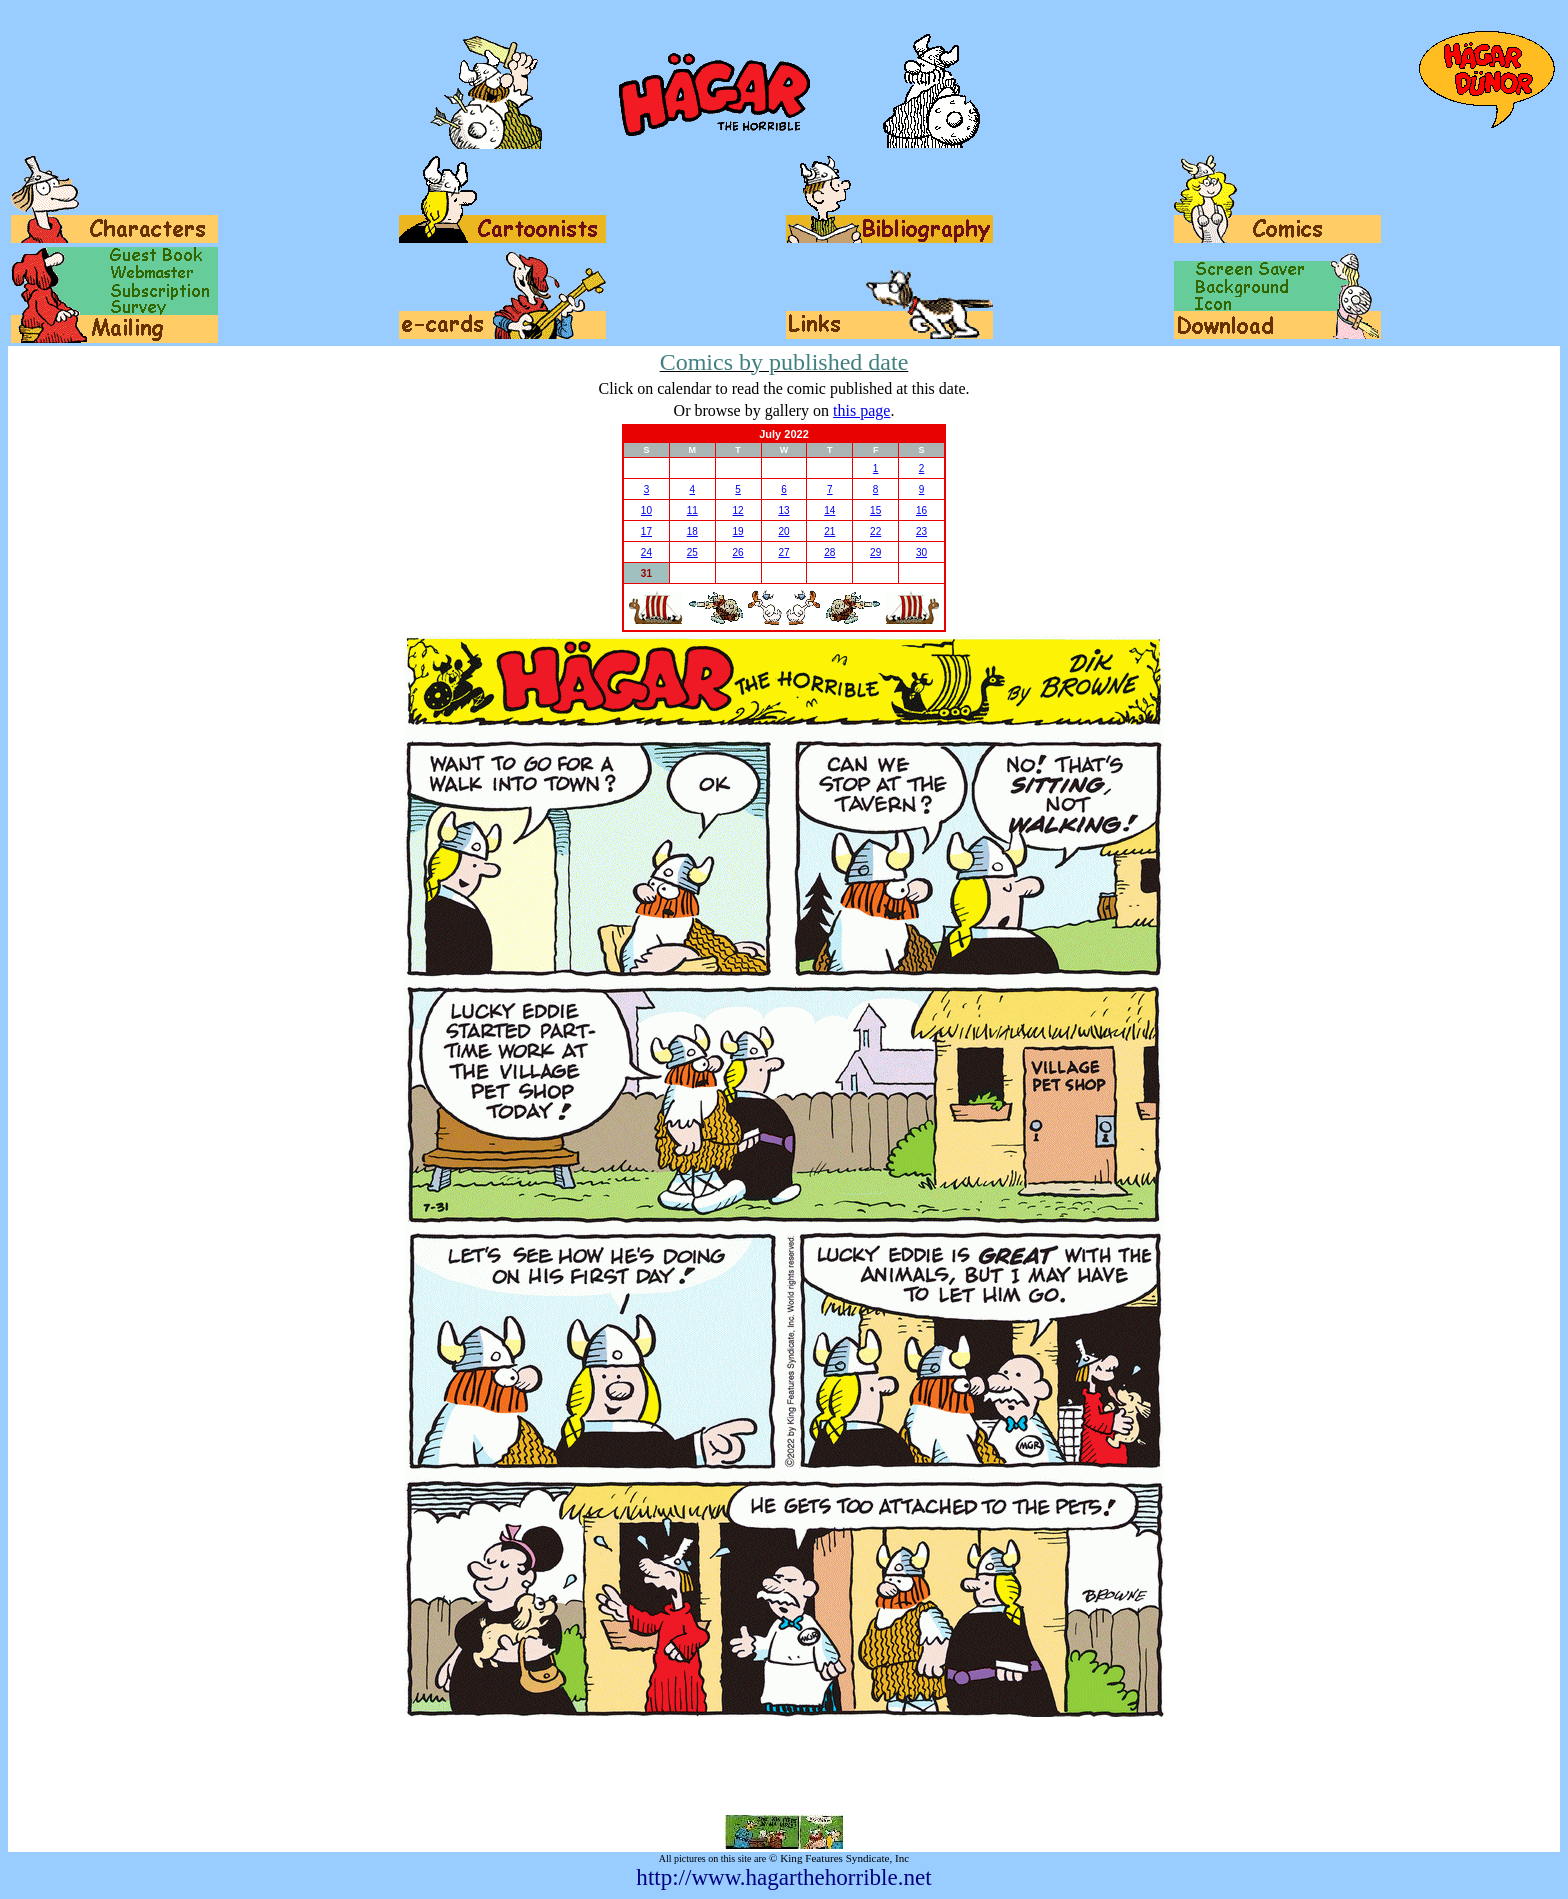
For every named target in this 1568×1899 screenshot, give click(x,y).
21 (829, 531)
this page (861, 410)
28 (829, 552)
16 (921, 510)
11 (692, 510)
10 (646, 510)
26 (738, 552)
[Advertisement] (784, 1766)
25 (692, 552)
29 (875, 552)
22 (875, 531)
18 (692, 531)
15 (875, 510)
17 (646, 531)
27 (783, 552)
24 (646, 552)
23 (921, 531)
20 (783, 531)
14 (829, 510)
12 (738, 510)
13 (783, 510)
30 (921, 552)
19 (738, 531)
